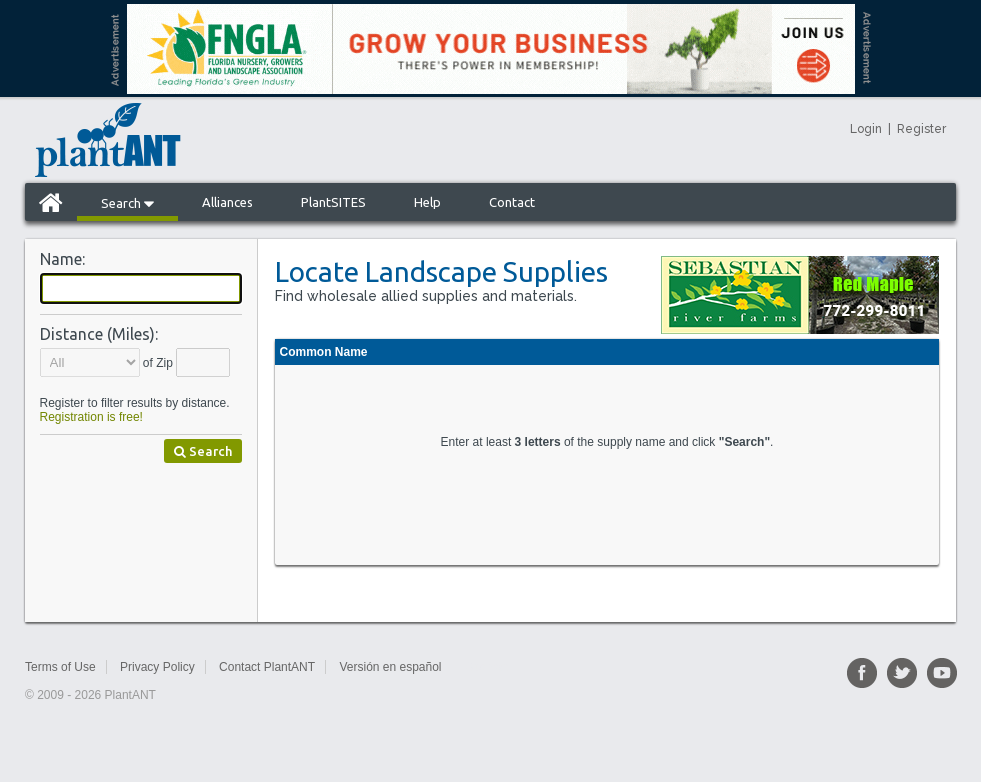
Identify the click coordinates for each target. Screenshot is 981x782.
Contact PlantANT (267, 667)
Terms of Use (60, 667)
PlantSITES (333, 202)
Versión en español (390, 667)
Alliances (227, 202)
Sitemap (487, 667)
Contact (512, 202)
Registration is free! (91, 417)
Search (127, 203)
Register (921, 129)
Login (866, 129)
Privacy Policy (157, 667)
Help (427, 202)
